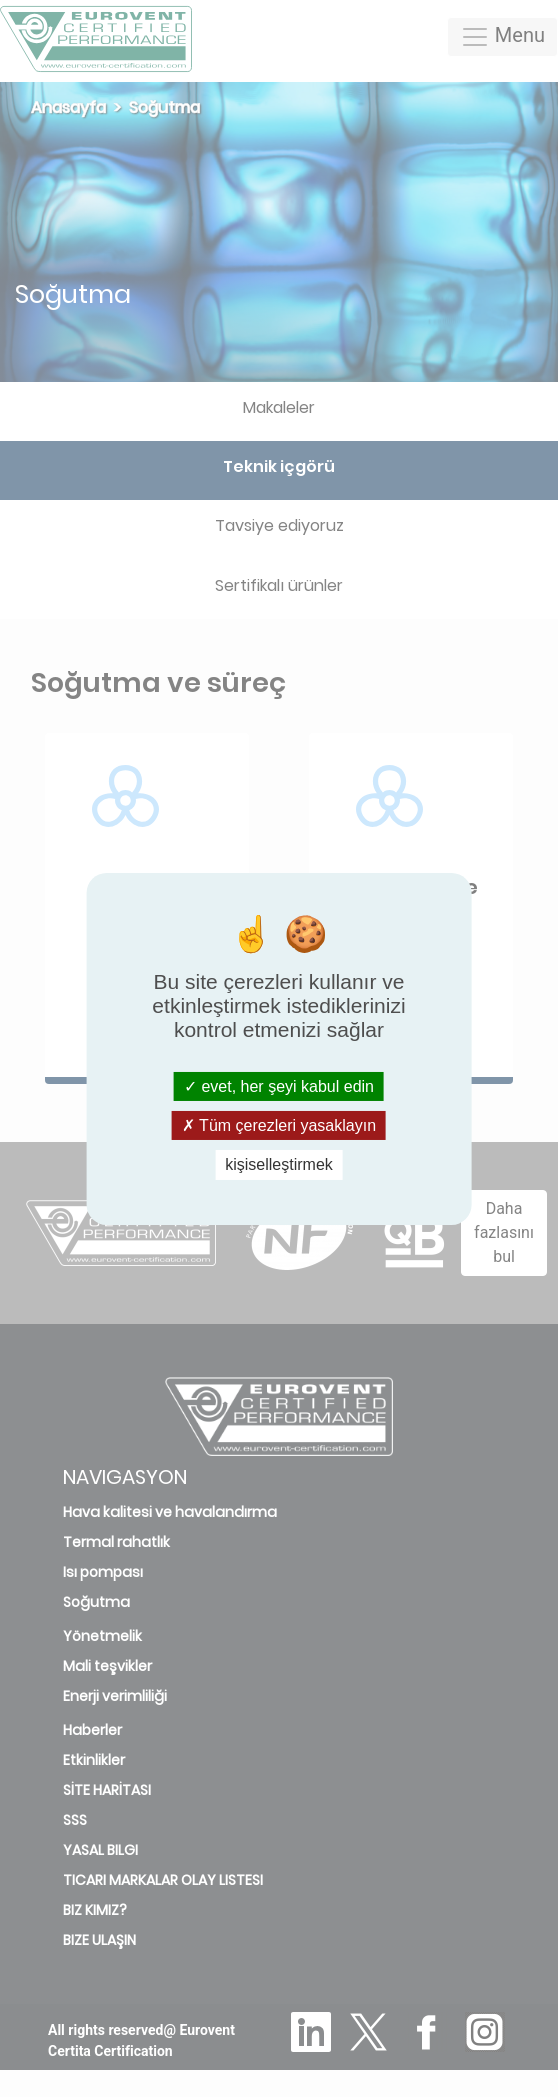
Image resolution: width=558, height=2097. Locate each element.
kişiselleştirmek (279, 1164)
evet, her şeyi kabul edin (279, 1086)
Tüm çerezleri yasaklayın (279, 1125)
